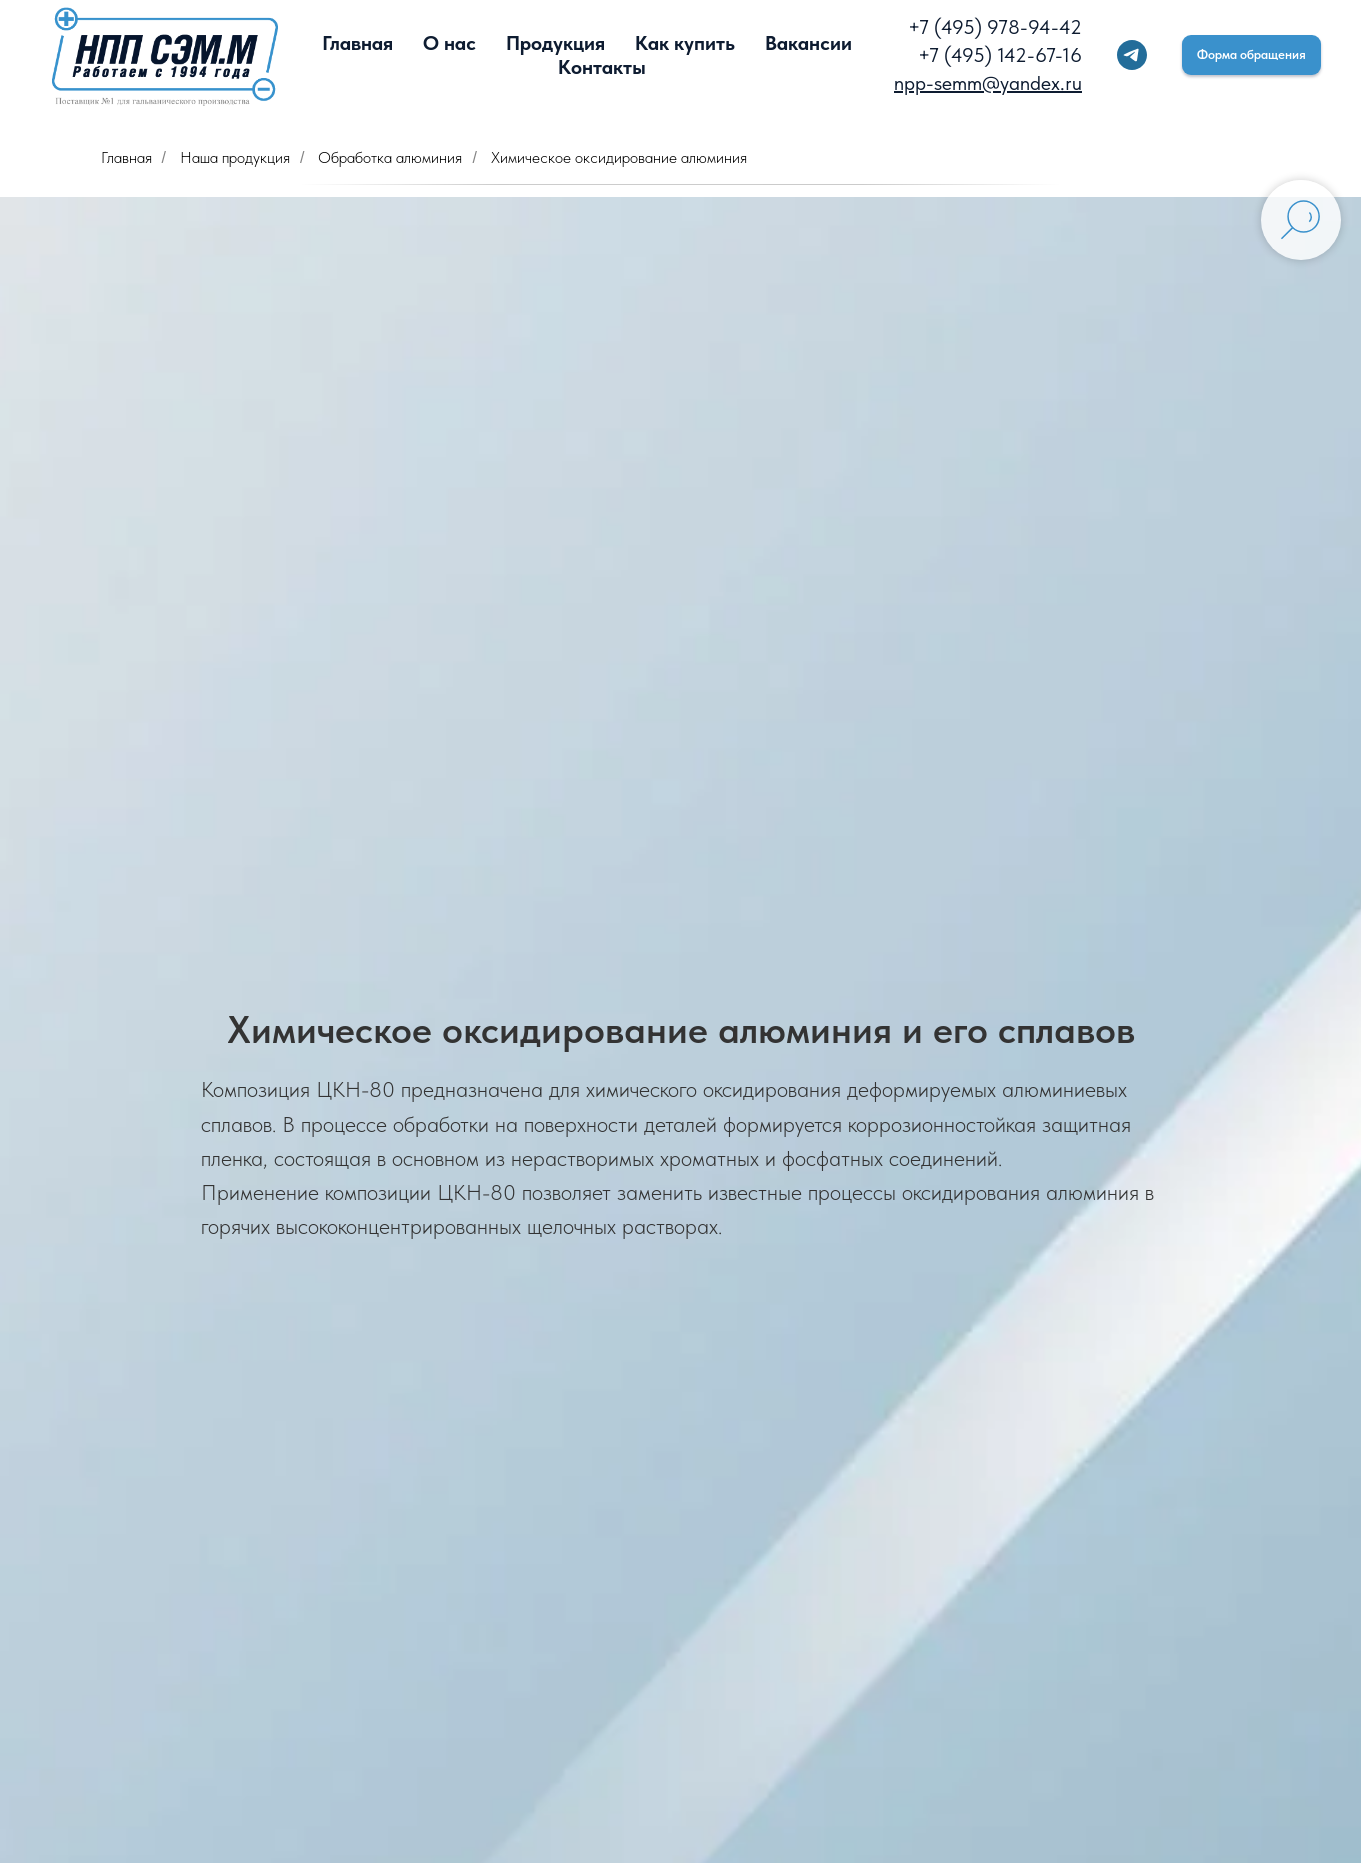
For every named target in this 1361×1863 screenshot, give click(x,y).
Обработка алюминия (390, 157)
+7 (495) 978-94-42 (995, 27)
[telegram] (1132, 55)
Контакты (602, 67)
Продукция (555, 43)
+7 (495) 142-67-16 (1000, 55)
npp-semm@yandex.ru (988, 83)
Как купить (685, 43)
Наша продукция (235, 157)
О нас (449, 43)
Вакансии (808, 43)
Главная (357, 43)
